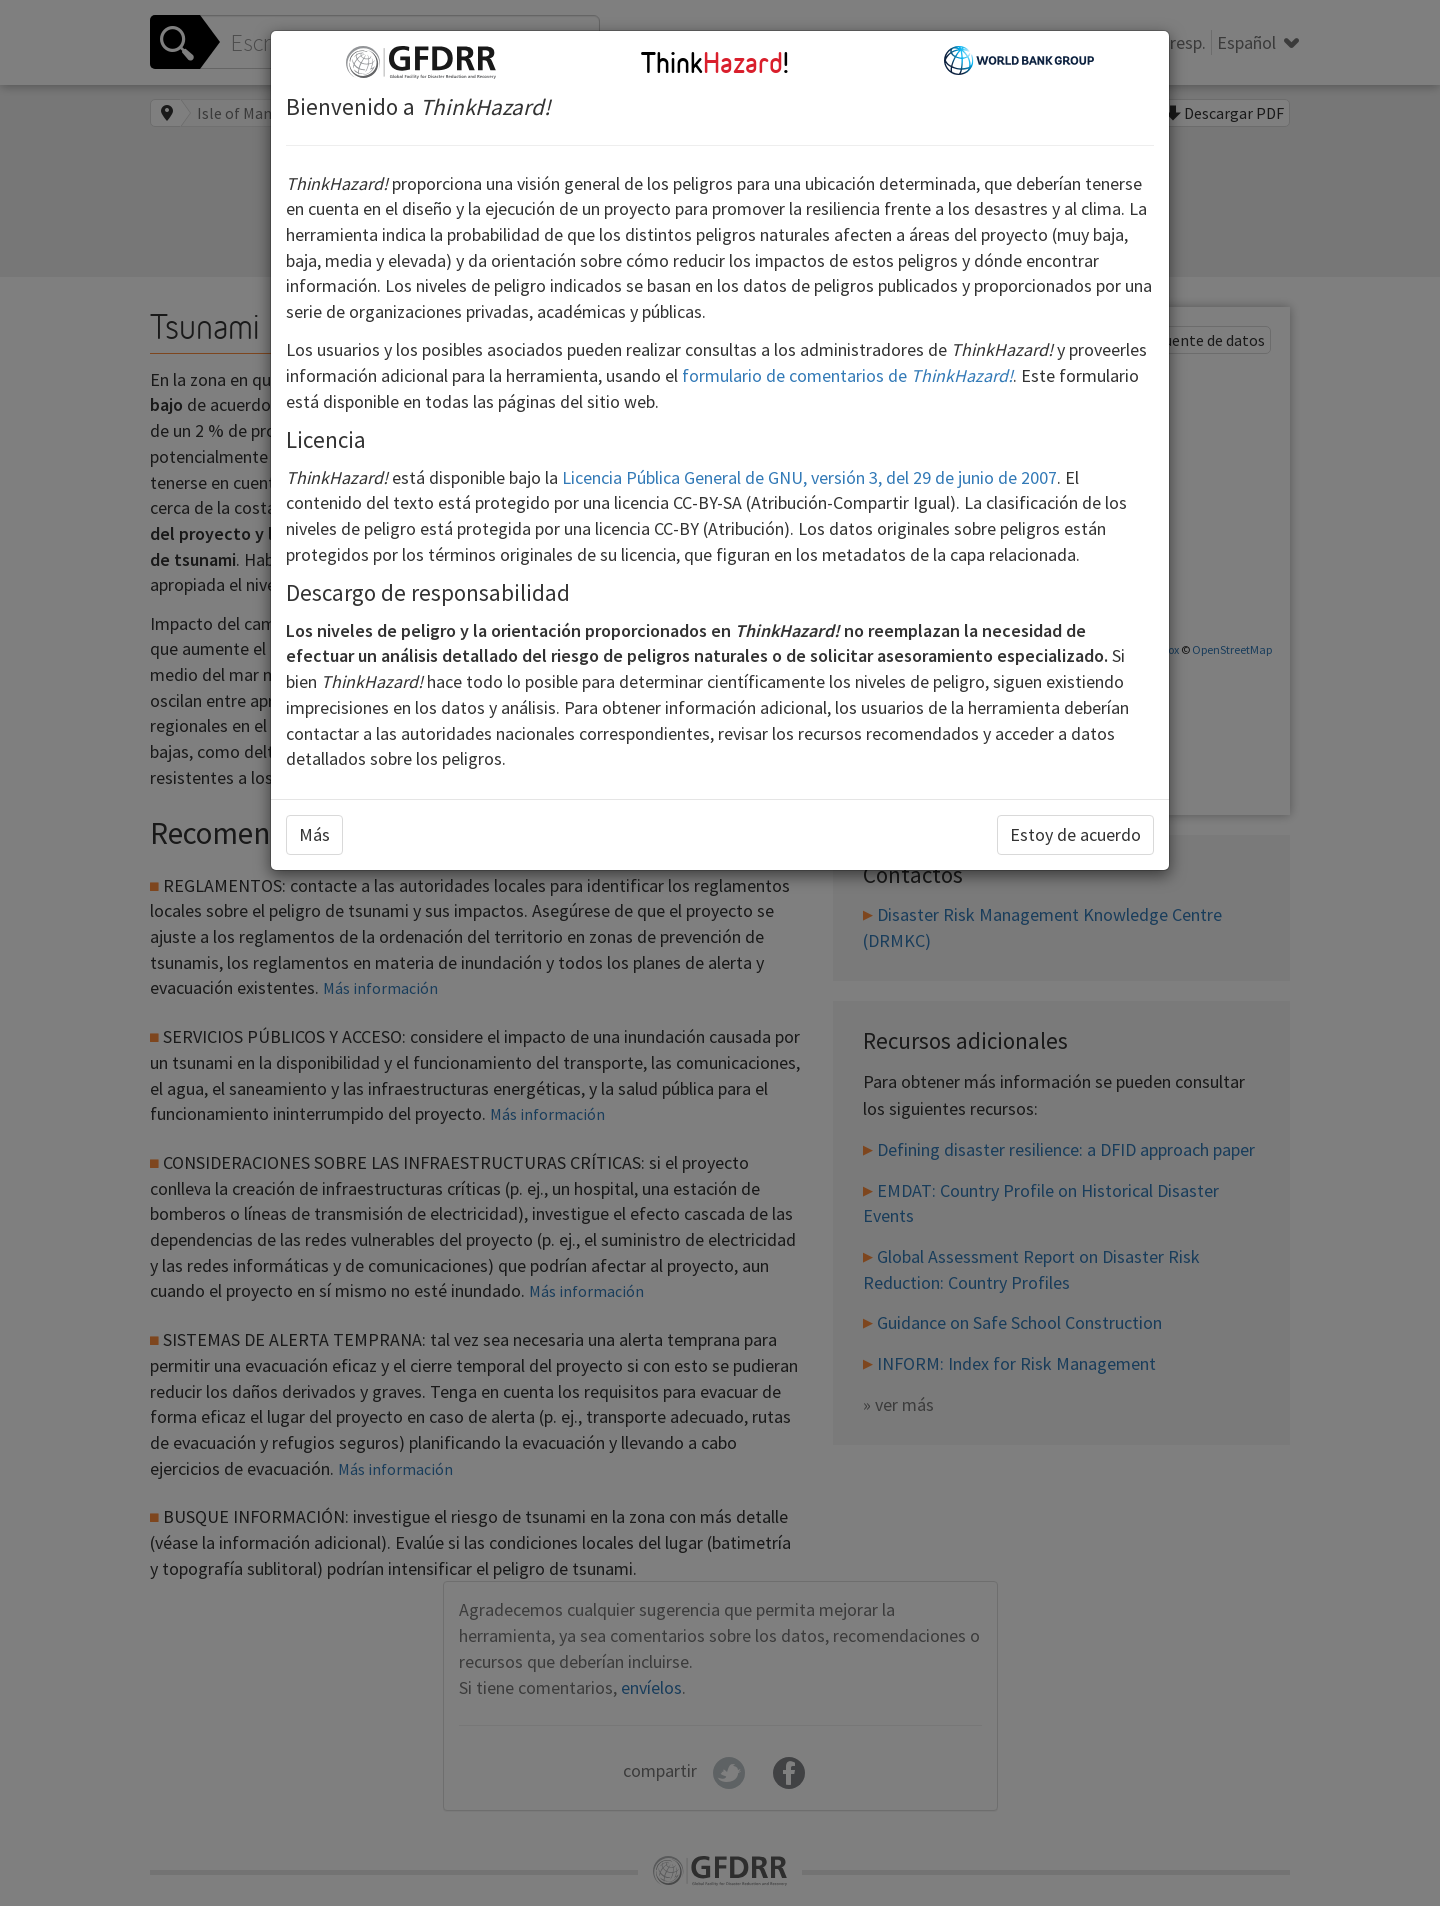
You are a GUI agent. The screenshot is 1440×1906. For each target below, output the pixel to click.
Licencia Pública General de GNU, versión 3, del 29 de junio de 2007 (809, 477)
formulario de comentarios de (847, 375)
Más (314, 834)
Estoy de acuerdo (1075, 834)
